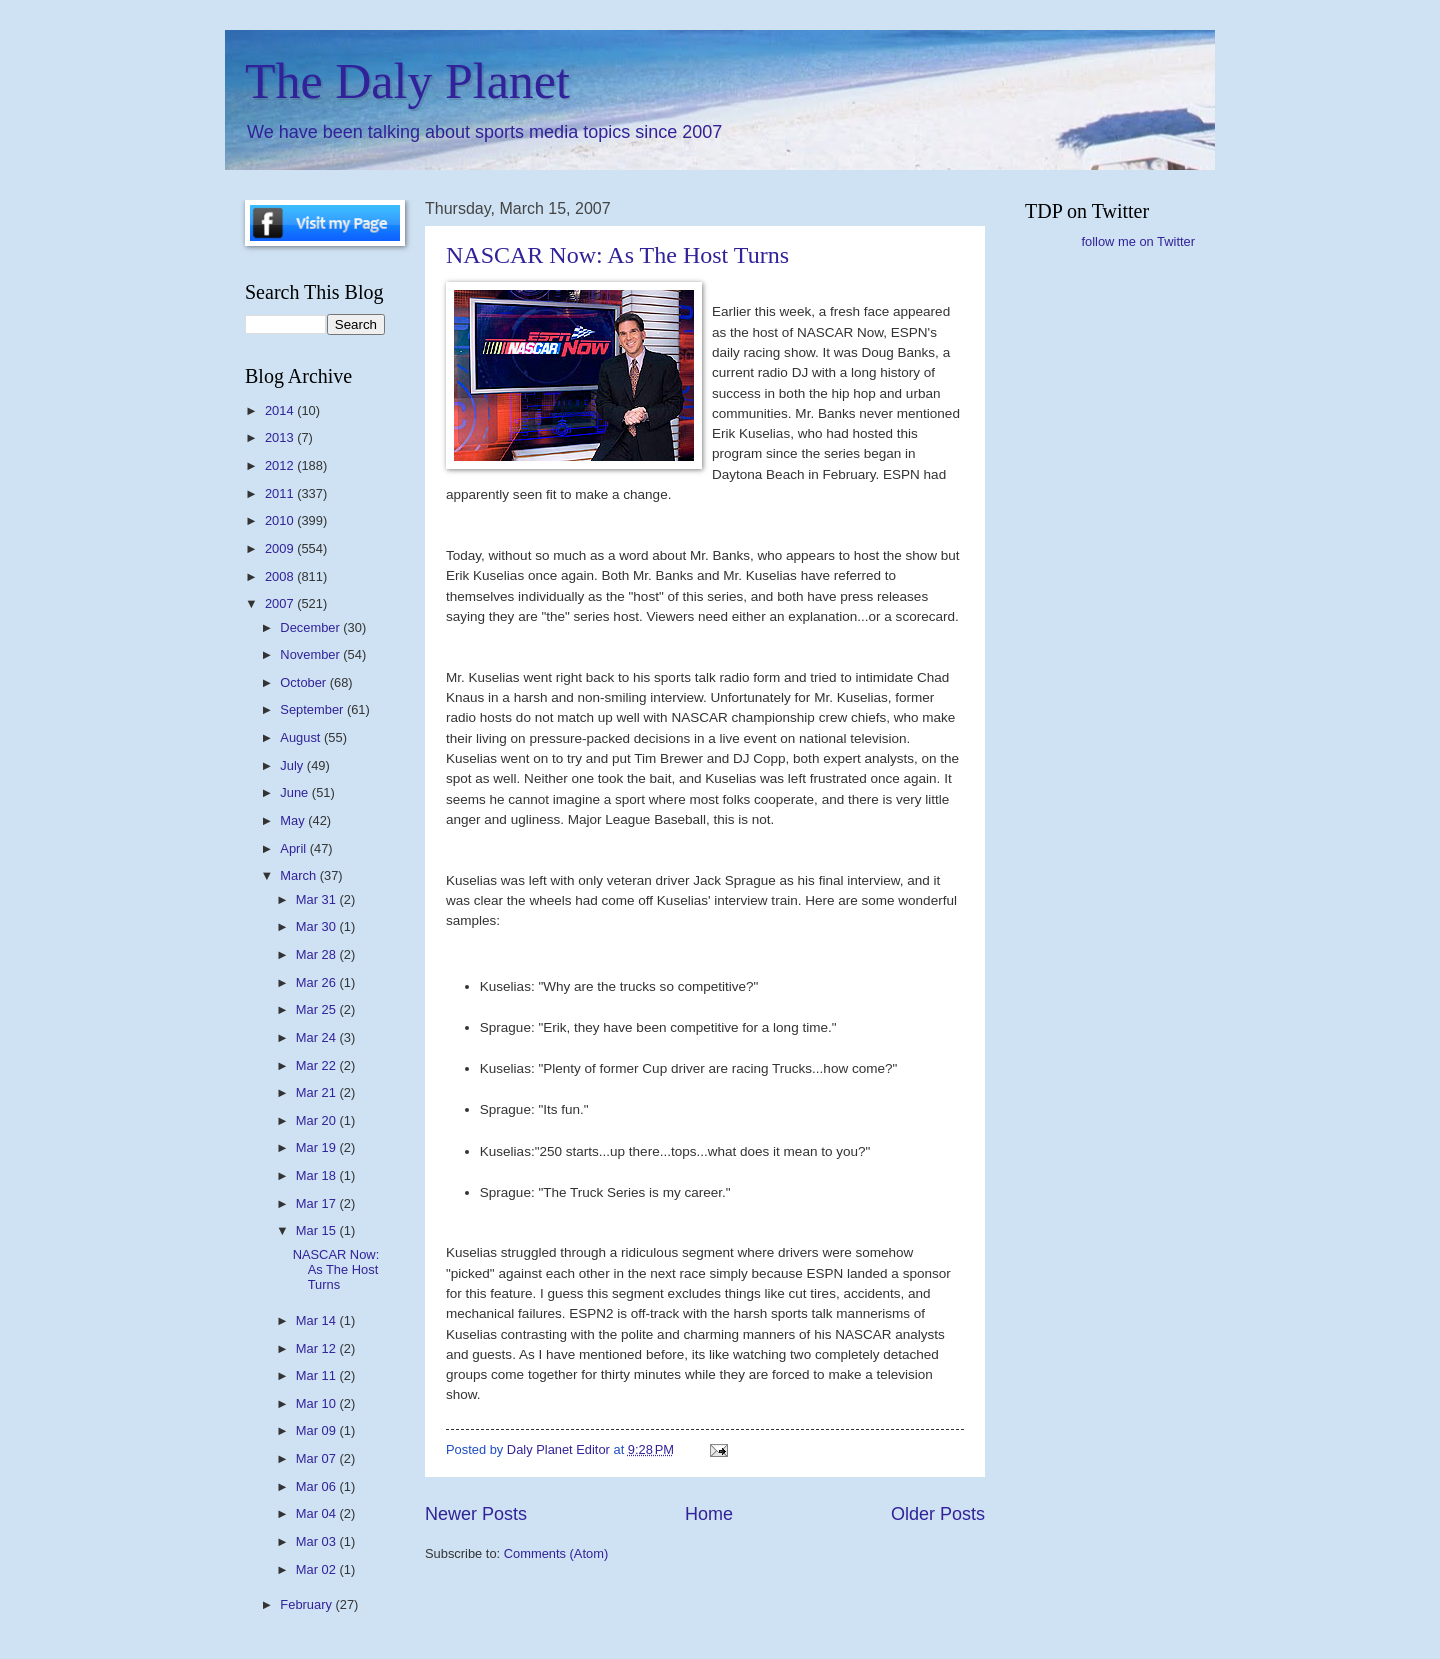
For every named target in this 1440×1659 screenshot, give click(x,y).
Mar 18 (318, 1175)
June (296, 792)
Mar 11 (318, 1375)
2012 (281, 465)
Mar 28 (318, 954)
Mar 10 (318, 1403)
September (313, 709)
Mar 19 (318, 1147)
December (311, 627)
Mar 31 (318, 899)
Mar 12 (318, 1348)
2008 (281, 576)
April (294, 848)
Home (709, 1514)
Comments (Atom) (556, 1553)
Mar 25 (318, 1009)
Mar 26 (318, 982)
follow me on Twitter (1138, 241)
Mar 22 (318, 1065)
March (299, 875)
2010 (281, 520)
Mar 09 (318, 1430)
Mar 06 (318, 1486)
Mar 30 (318, 926)
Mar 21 (318, 1092)
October (304, 682)
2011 (281, 493)
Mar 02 (318, 1569)
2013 (281, 437)
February (307, 1604)
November (311, 654)
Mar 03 (318, 1541)
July (293, 765)
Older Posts (938, 1514)
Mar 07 (318, 1458)
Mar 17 (318, 1203)
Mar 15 (318, 1230)
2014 (281, 410)
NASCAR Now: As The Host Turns (617, 255)
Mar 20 (318, 1120)
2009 (281, 548)
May (294, 820)
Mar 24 (318, 1037)
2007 (281, 603)
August (302, 737)
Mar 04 (318, 1513)
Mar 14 (318, 1320)
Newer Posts (476, 1514)
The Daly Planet (407, 81)
